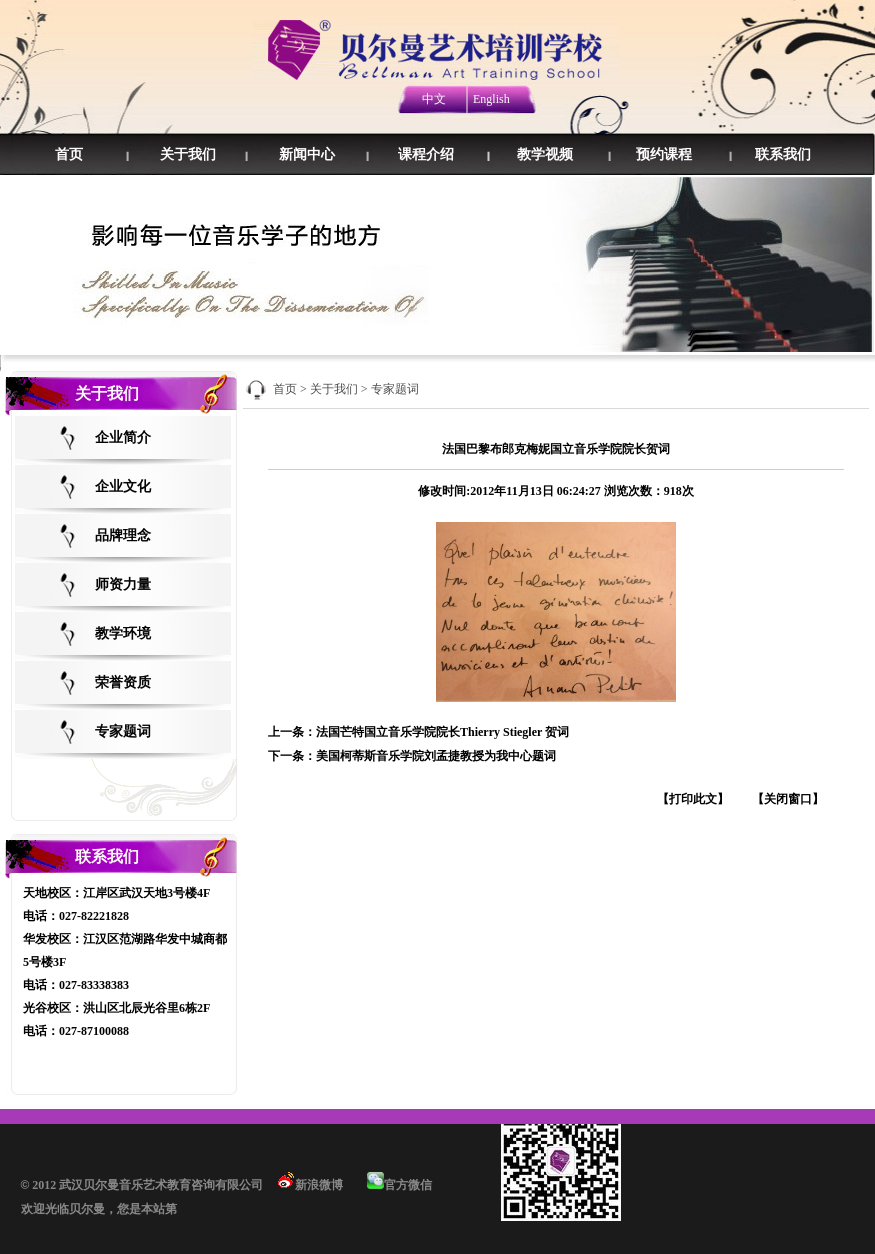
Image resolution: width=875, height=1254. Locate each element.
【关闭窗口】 (788, 799)
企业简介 (123, 437)
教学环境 (123, 633)
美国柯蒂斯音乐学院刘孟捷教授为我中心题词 (436, 756)
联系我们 (783, 154)
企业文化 (123, 486)
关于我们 (188, 154)
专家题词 (123, 731)
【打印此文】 (693, 799)
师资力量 (123, 584)
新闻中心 (307, 154)
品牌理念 (123, 535)
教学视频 (545, 154)
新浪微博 (309, 1185)
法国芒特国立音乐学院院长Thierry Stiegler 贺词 (442, 732)
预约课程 (664, 154)
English (491, 99)
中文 (434, 99)
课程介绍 (426, 154)
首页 (69, 154)
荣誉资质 (123, 682)
